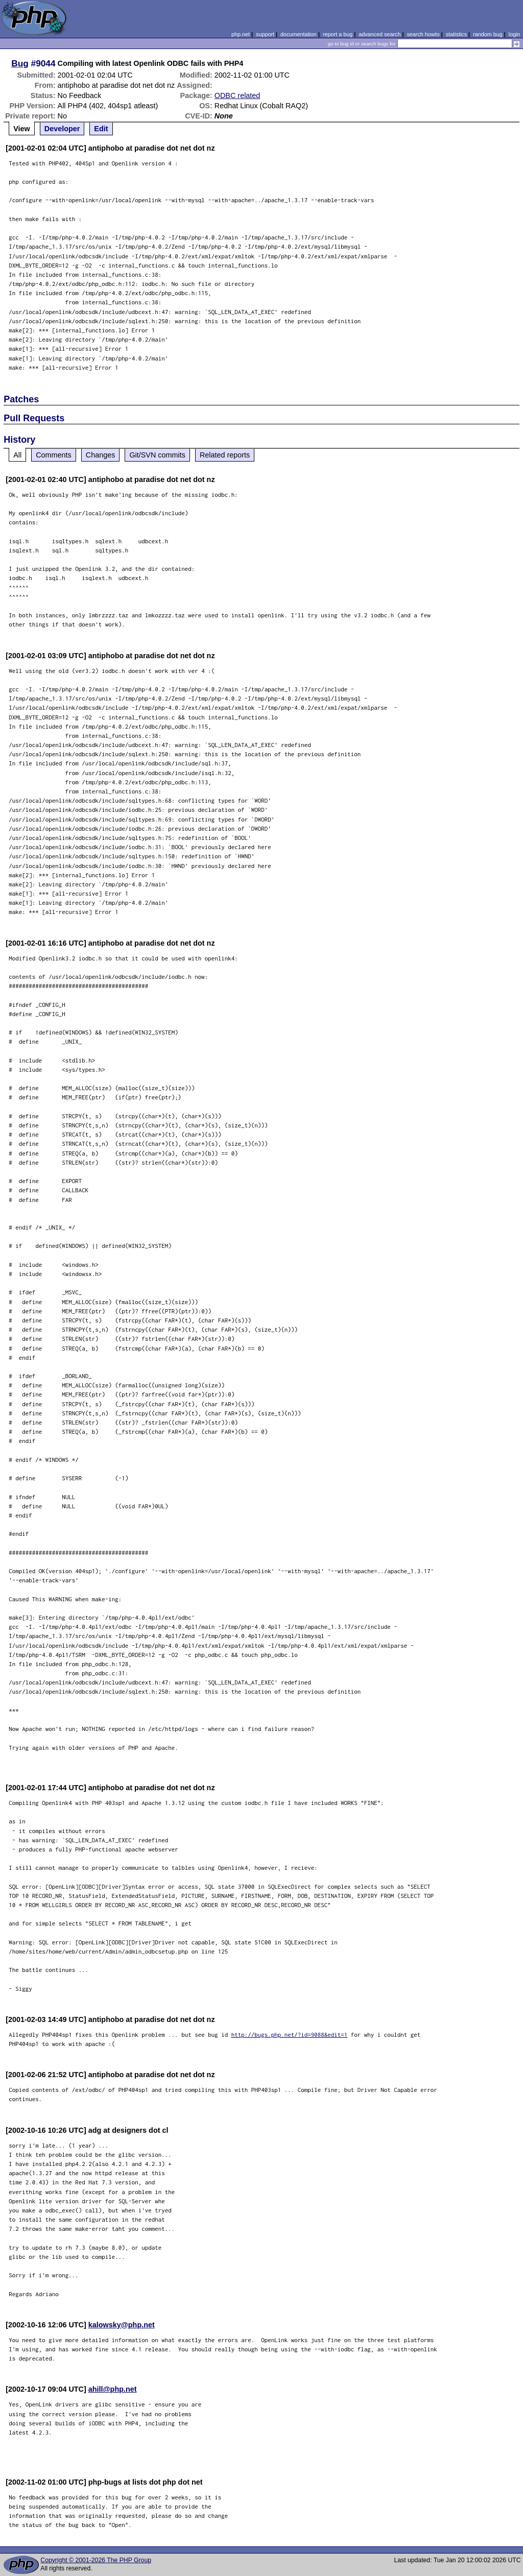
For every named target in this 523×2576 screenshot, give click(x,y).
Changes (100, 455)
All (17, 455)
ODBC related (237, 95)
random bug (488, 34)
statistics (456, 34)
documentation (298, 34)
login (514, 34)
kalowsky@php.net (121, 2325)
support (265, 34)
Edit (101, 129)
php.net (240, 34)
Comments (54, 455)
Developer (62, 129)
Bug (20, 63)
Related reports (225, 455)
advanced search (379, 34)
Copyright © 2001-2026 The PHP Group (95, 2560)
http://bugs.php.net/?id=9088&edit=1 (289, 2034)
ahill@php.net (112, 2389)
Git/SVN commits (157, 455)
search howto (423, 34)
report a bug (337, 34)
